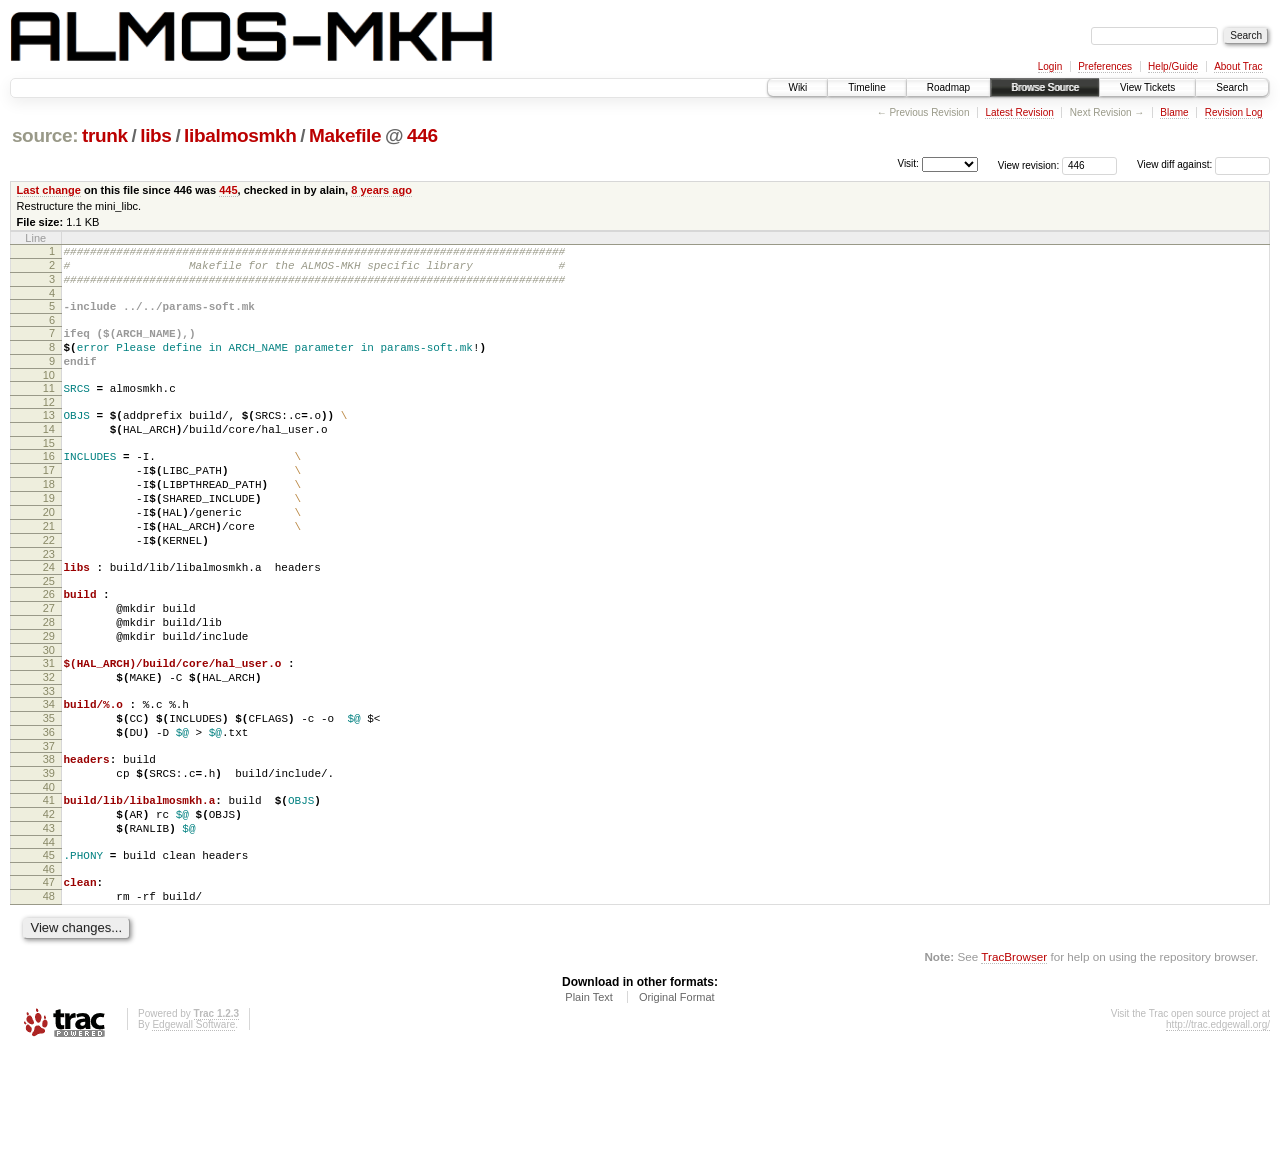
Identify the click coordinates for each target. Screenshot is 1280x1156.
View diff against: (1203, 164)
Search (1232, 87)
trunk (105, 135)
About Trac (1238, 66)
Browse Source (1045, 87)
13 (49, 439)
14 (49, 456)
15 (49, 473)
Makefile (345, 135)
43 (49, 921)
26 (49, 648)
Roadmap (948, 87)
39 (49, 857)
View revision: (1029, 164)
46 (49, 968)
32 (49, 746)
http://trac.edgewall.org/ (1218, 1129)
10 (49, 396)
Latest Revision (1019, 112)
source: (45, 135)
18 (49, 520)
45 (49, 951)
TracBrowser (1014, 1061)
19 (49, 537)
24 (49, 618)
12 (49, 426)
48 (49, 998)
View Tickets (1147, 87)
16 (49, 486)
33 (49, 763)
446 (422, 135)
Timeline (866, 87)
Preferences (1105, 66)
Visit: (908, 163)
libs (155, 135)
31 (49, 729)
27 (49, 665)
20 (49, 554)
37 (49, 827)
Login (1050, 66)
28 (49, 682)
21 (49, 571)
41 (49, 887)
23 (49, 605)
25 (49, 635)
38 (49, 840)
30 (49, 716)
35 (49, 793)
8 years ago (381, 190)
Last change (49, 190)
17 (49, 503)
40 (49, 874)
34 (49, 776)
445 (228, 190)
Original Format (677, 1102)
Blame (1174, 112)
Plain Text (589, 1102)
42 (49, 904)
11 (49, 409)
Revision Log (1234, 112)
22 (49, 588)
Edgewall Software (193, 1129)
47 (49, 981)
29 (49, 699)
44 (49, 938)
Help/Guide (1173, 66)
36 (49, 810)
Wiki (797, 87)
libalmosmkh (240, 135)
